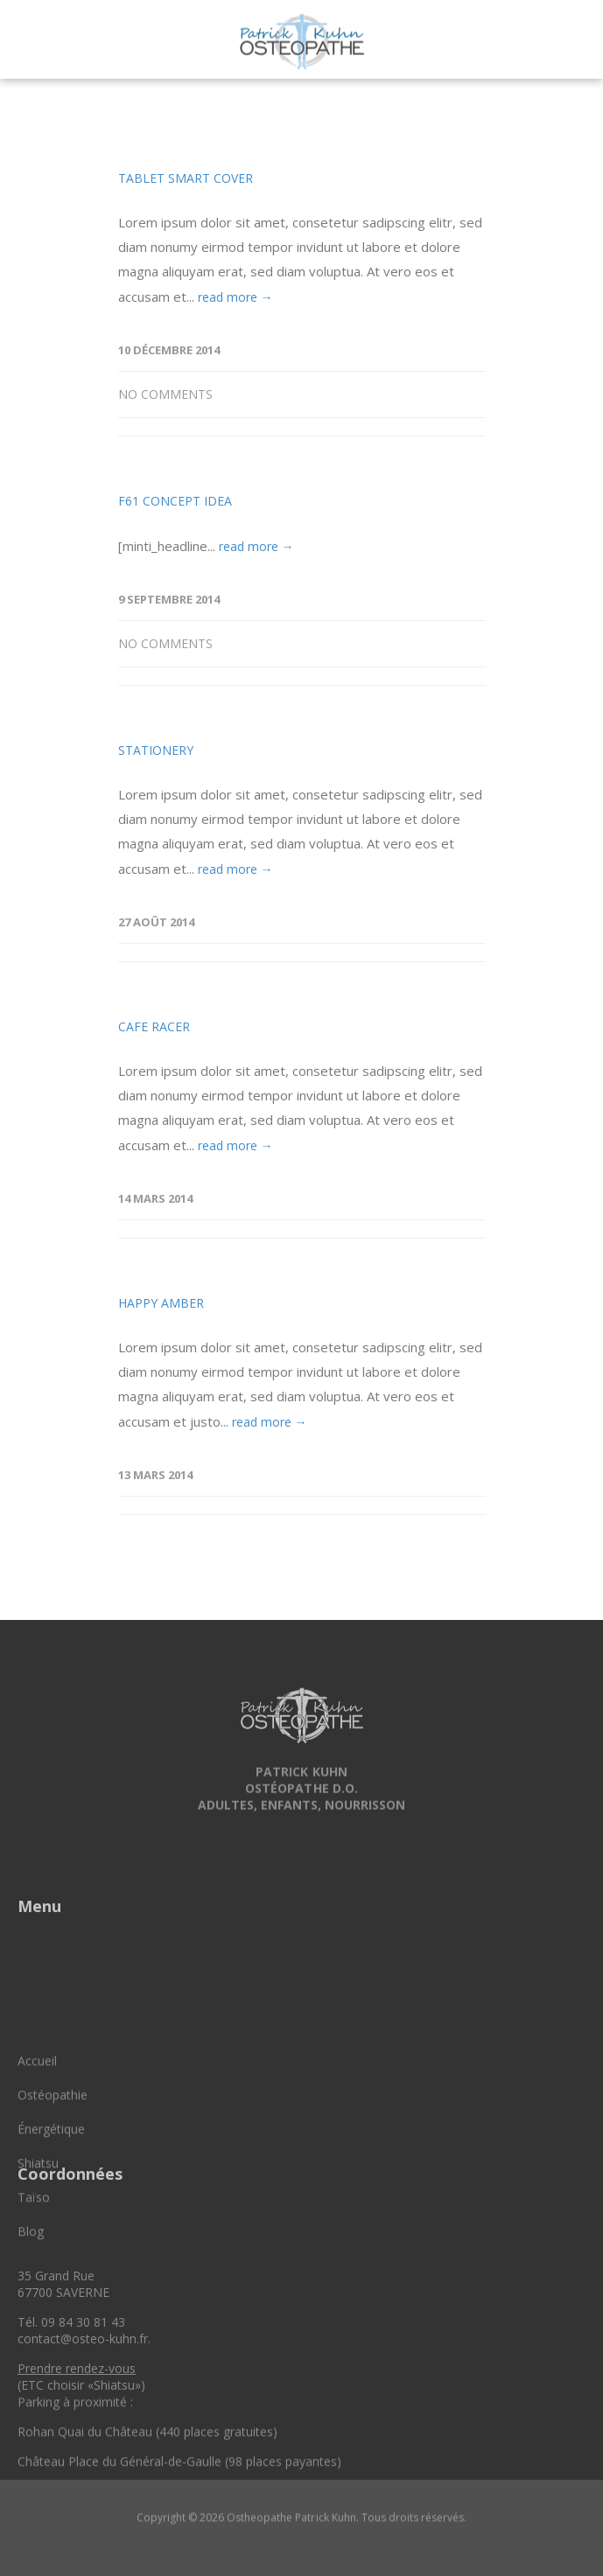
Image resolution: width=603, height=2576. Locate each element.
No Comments (165, 394)
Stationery (155, 750)
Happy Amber (161, 1303)
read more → (235, 297)
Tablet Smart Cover (185, 178)
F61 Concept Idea (175, 500)
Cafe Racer (154, 1026)
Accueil (37, 2137)
